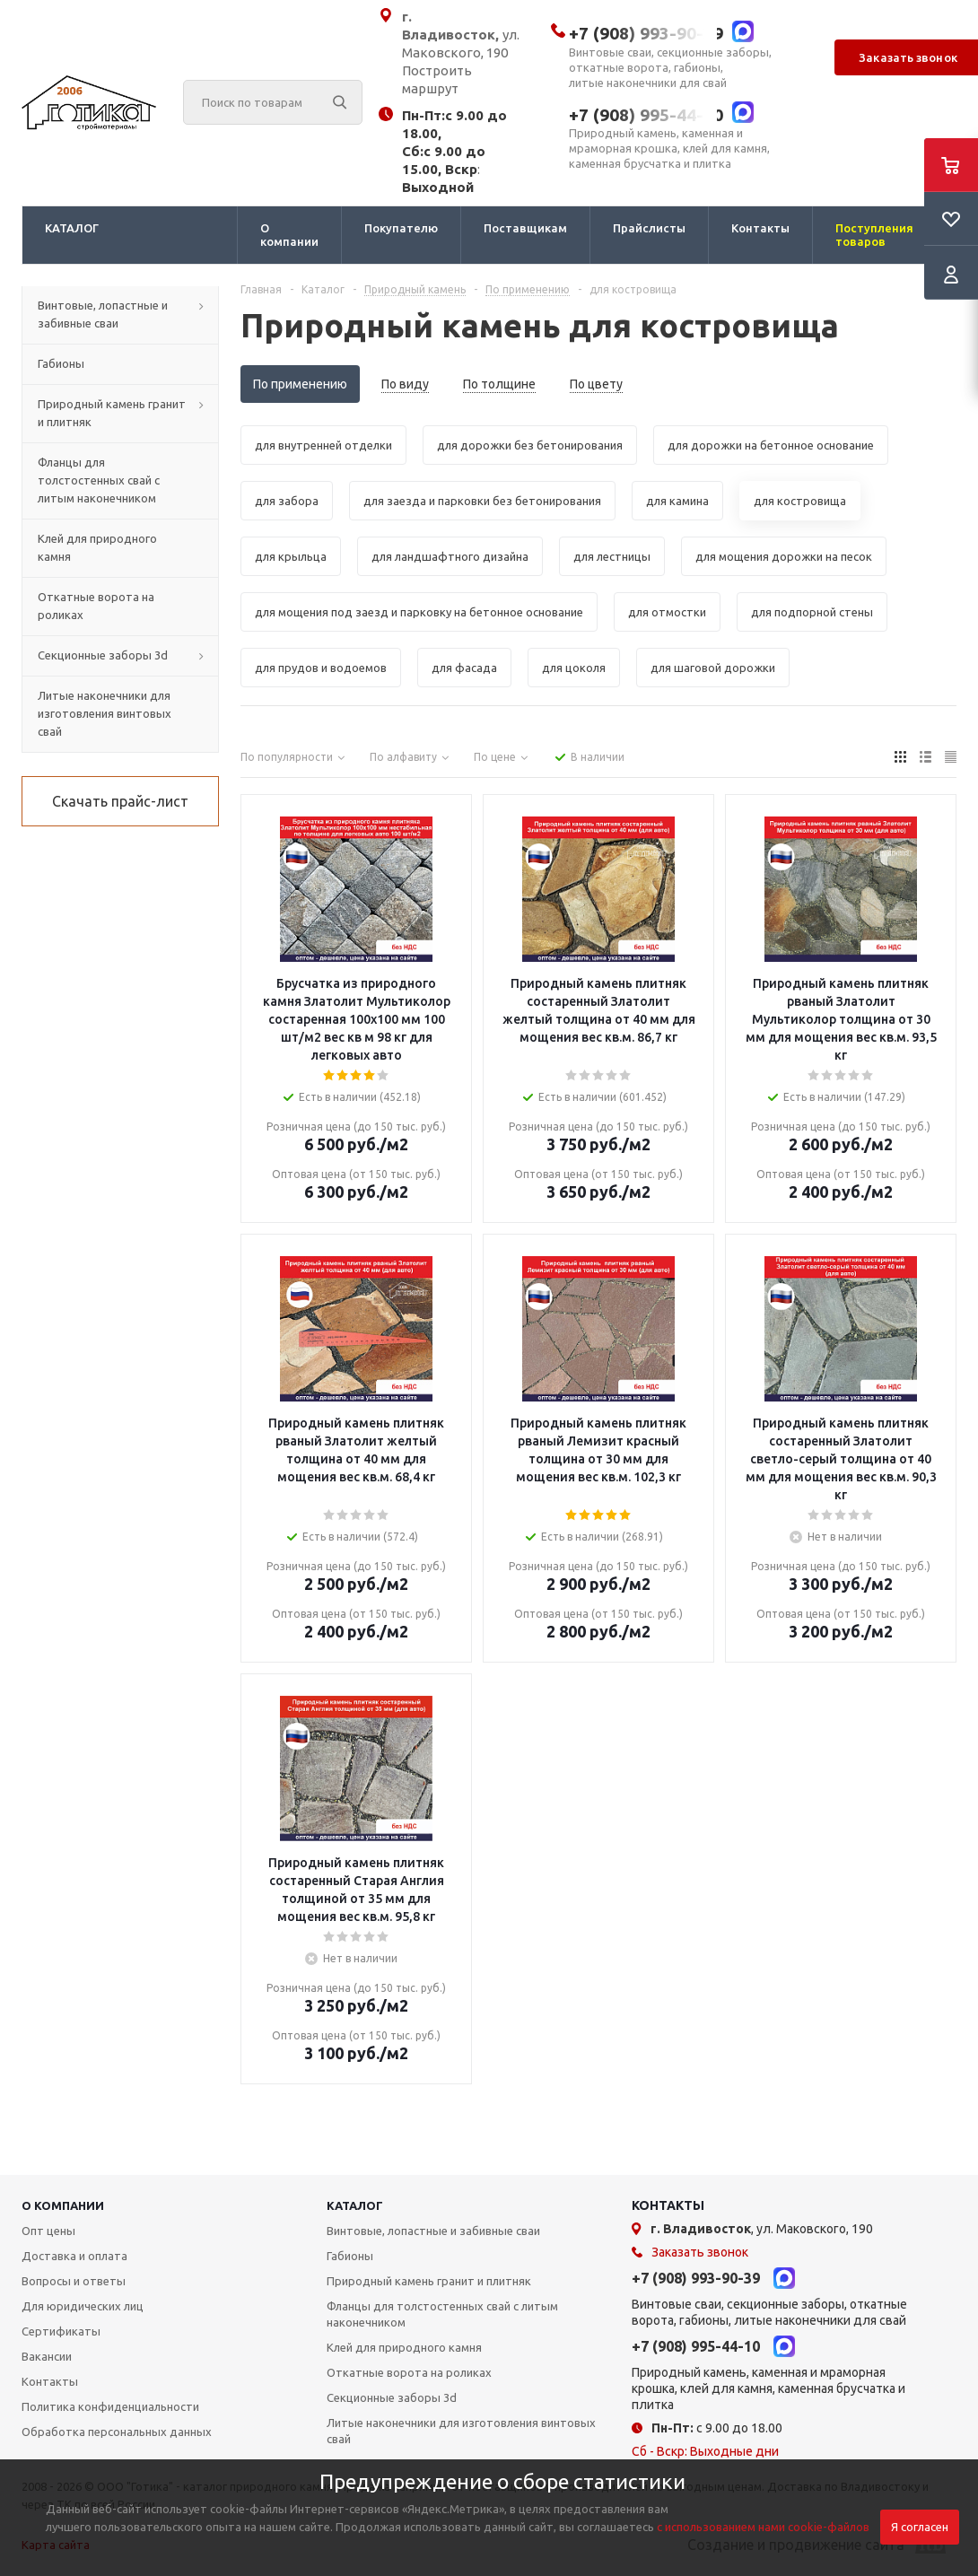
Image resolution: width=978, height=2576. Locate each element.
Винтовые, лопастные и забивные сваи (433, 2230)
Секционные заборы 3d (392, 2397)
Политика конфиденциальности (110, 2406)
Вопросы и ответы (74, 2281)
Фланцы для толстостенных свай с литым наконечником (442, 2314)
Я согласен (919, 2527)
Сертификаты (61, 2331)
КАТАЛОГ (72, 228)
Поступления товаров (874, 235)
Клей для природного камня (404, 2347)
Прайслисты (649, 228)
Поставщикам (525, 228)
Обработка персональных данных (117, 2431)
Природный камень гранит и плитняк (429, 2281)
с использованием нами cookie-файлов (763, 2526)
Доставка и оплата (74, 2255)
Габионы (350, 2255)
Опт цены (48, 2230)
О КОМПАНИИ (63, 2205)
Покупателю (401, 228)
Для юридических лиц (83, 2306)
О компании (289, 235)
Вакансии (47, 2356)
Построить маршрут (437, 79)
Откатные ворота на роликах (409, 2372)
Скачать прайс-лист (120, 801)
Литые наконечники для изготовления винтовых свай (461, 2430)
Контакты (760, 228)
